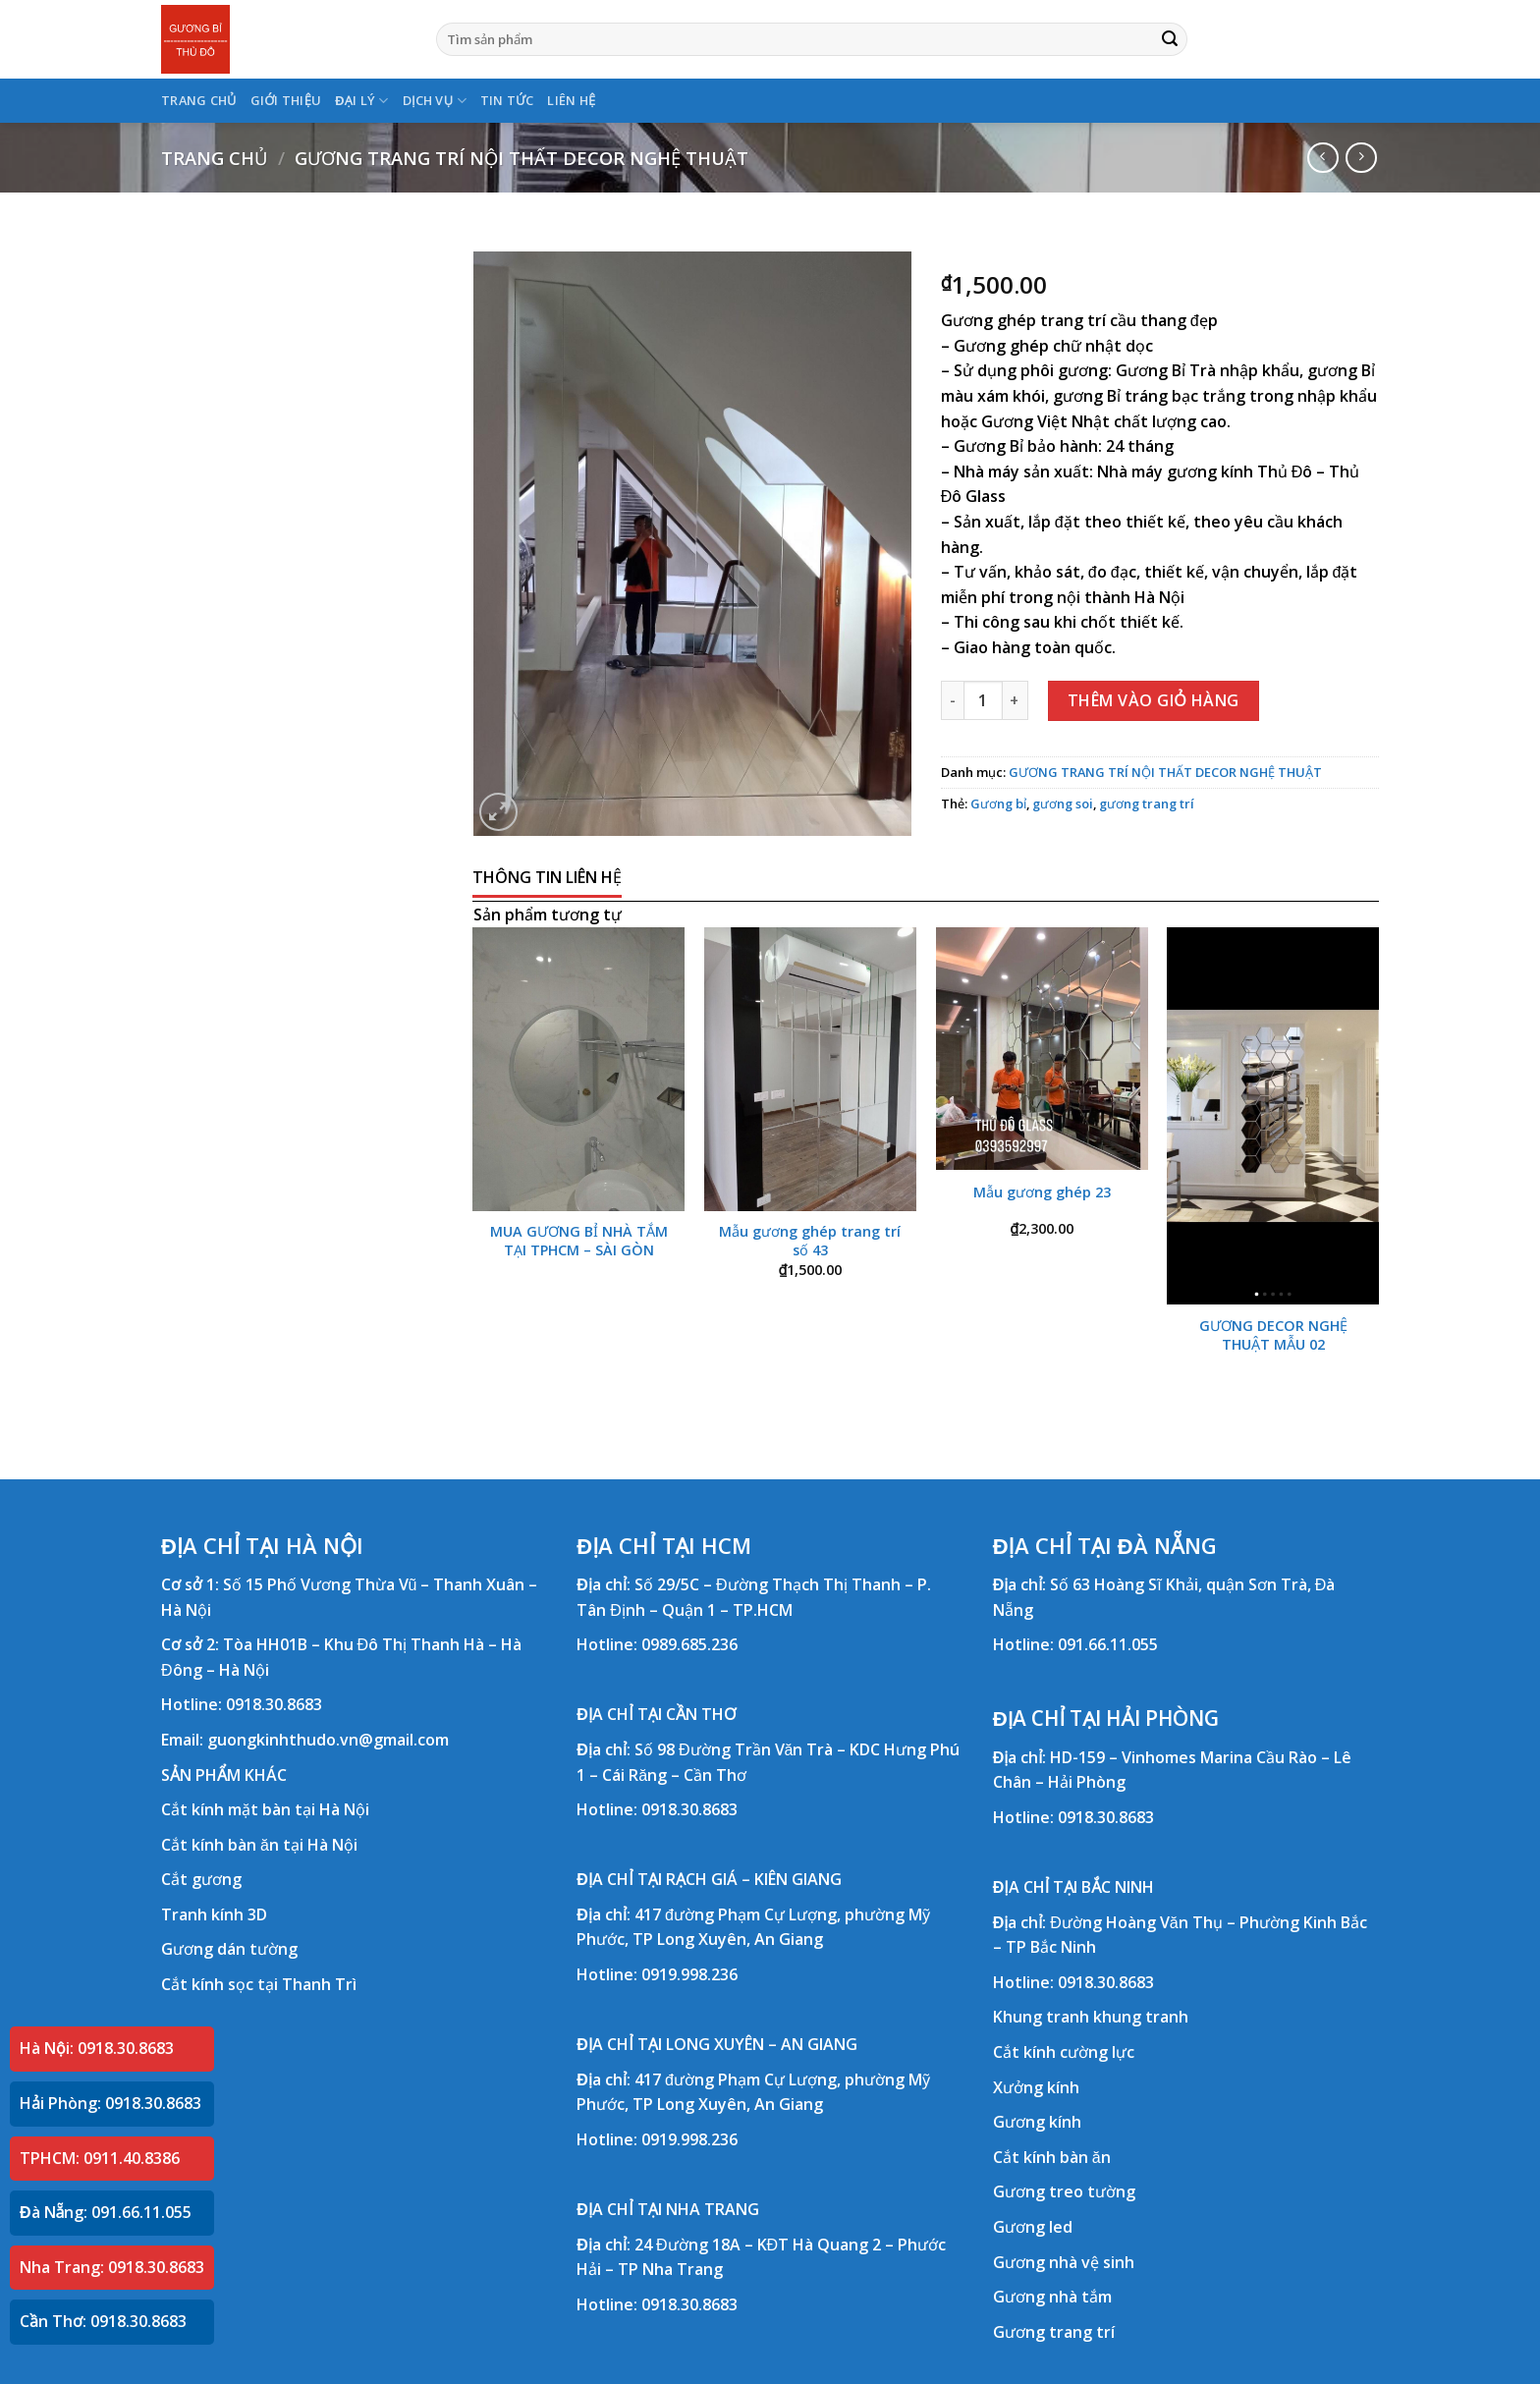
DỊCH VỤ (435, 100)
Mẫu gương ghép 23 (1042, 1192)
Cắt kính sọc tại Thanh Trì (259, 1984)
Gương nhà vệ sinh (1063, 2262)
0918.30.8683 (274, 1704)
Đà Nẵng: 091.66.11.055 (106, 2212)
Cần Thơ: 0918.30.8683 (103, 2321)
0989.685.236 (689, 1644)
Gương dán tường (229, 1949)
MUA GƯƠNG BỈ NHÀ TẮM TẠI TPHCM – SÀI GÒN (579, 1241)
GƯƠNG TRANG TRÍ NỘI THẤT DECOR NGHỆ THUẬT (521, 157)
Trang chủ (214, 157)
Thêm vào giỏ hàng (1153, 700)
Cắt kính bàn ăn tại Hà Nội (259, 1845)
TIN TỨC (507, 100)
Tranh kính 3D (214, 1914)
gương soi (1062, 803)
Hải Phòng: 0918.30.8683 (110, 2103)
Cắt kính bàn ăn (1052, 2157)
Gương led (1032, 2227)
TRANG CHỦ (199, 100)
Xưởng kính (1036, 2087)
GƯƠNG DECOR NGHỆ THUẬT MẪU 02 (1273, 1335)
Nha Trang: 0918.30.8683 (112, 2267)
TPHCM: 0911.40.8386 (100, 2158)
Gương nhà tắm (1052, 2296)
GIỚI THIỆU (286, 100)
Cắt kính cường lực (1063, 2052)
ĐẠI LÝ (361, 100)
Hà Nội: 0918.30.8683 (97, 2048)
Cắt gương (201, 1879)
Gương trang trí (1054, 2332)
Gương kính (1037, 2122)
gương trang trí (1146, 803)
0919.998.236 (689, 1974)
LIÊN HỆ (571, 100)
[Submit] (1169, 39)
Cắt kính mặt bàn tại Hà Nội (265, 1809)
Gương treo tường (1064, 2191)
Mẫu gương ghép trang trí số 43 (810, 1241)
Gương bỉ (998, 803)
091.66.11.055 (1108, 1644)
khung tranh (1140, 2016)
